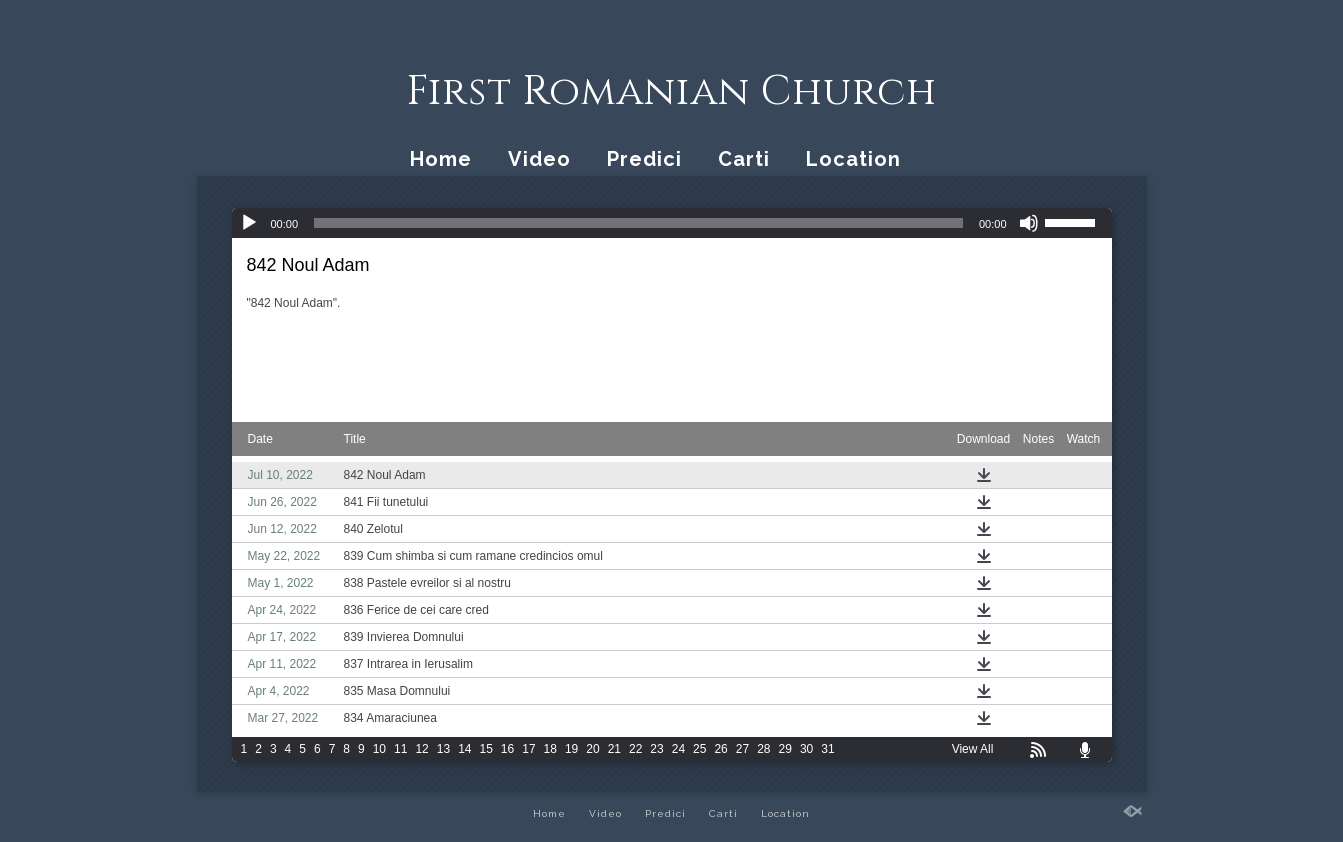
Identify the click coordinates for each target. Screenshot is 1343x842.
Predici (644, 159)
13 (443, 749)
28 (763, 749)
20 (592, 749)
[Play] (249, 223)
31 (827, 749)
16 (507, 749)
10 (379, 749)
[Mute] (1029, 223)
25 (699, 749)
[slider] (638, 223)
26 (720, 749)
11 (400, 749)
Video (539, 159)
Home (441, 159)
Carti (744, 159)
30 (806, 749)
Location (853, 159)
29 (785, 749)
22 (635, 749)
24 (678, 749)
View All (973, 749)
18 (550, 749)
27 (742, 749)
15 (485, 749)
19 (571, 749)
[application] (672, 223)
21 (614, 749)
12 (421, 749)
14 (464, 749)
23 (656, 749)
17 (528, 749)
